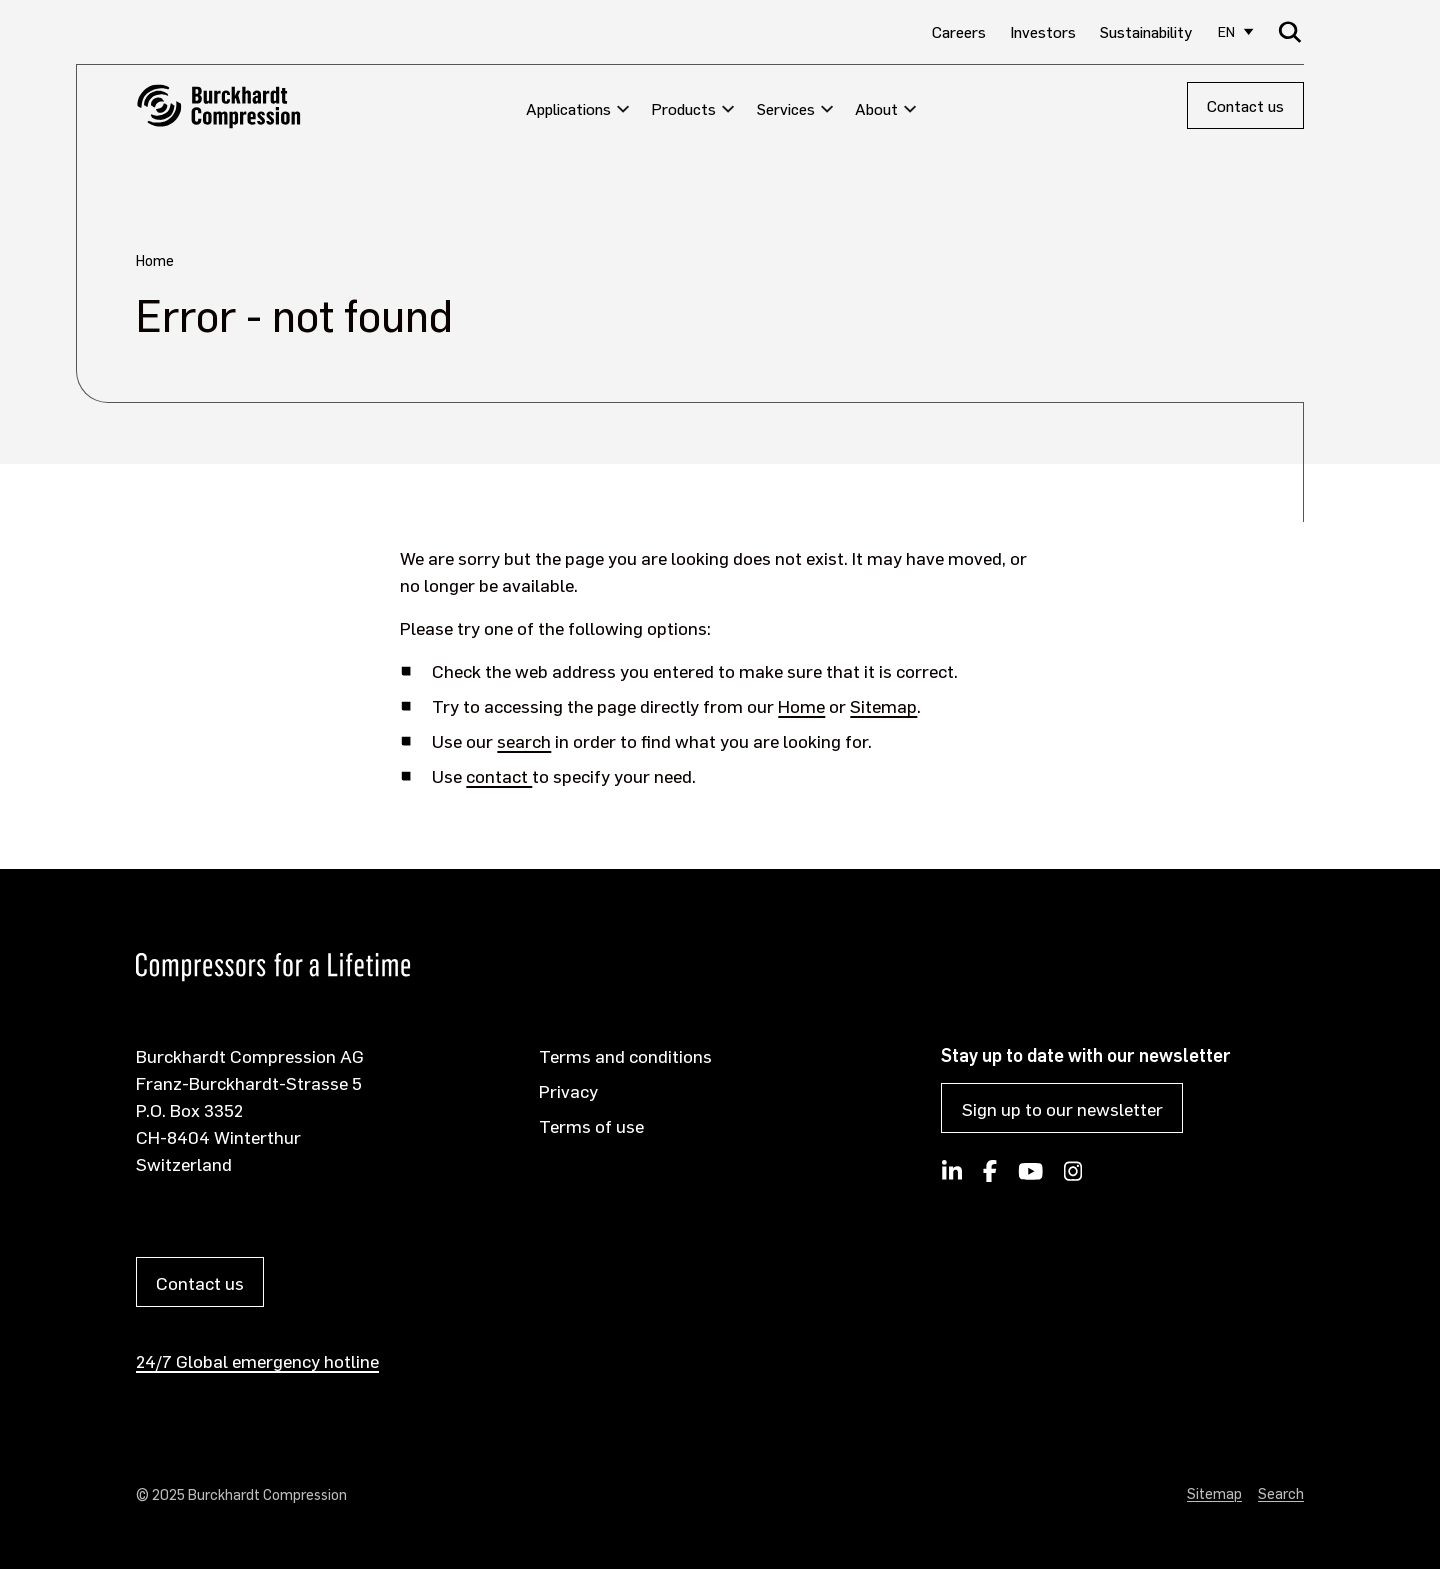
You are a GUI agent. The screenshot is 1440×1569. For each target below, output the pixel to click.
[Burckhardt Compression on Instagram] (1073, 1177)
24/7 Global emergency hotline (257, 1360)
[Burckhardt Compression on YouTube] (1030, 1177)
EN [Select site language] (1226, 32)
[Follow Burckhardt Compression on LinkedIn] (952, 1177)
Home (801, 705)
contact (499, 775)
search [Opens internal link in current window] (524, 740)
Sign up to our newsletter (1062, 1108)
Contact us (1245, 105)
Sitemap (883, 705)
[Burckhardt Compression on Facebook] (990, 1177)
